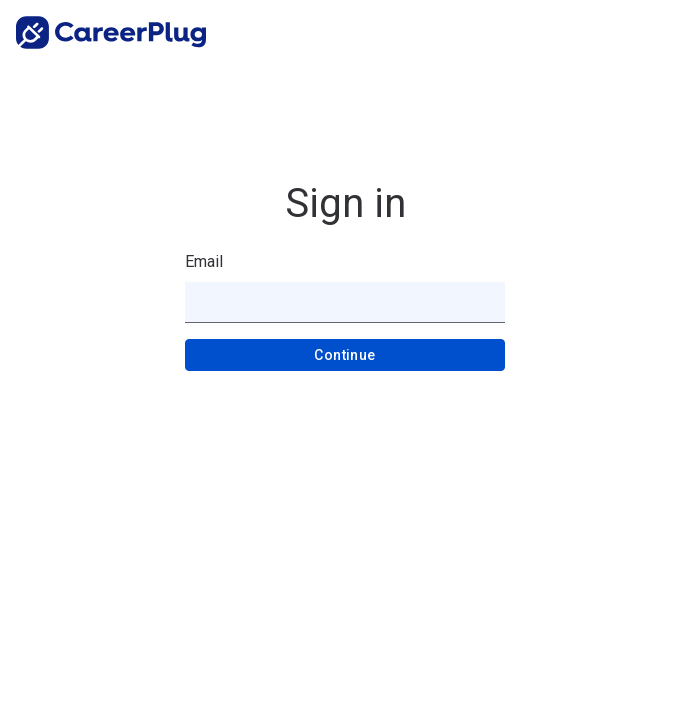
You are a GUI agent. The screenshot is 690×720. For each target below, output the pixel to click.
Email (204, 261)
